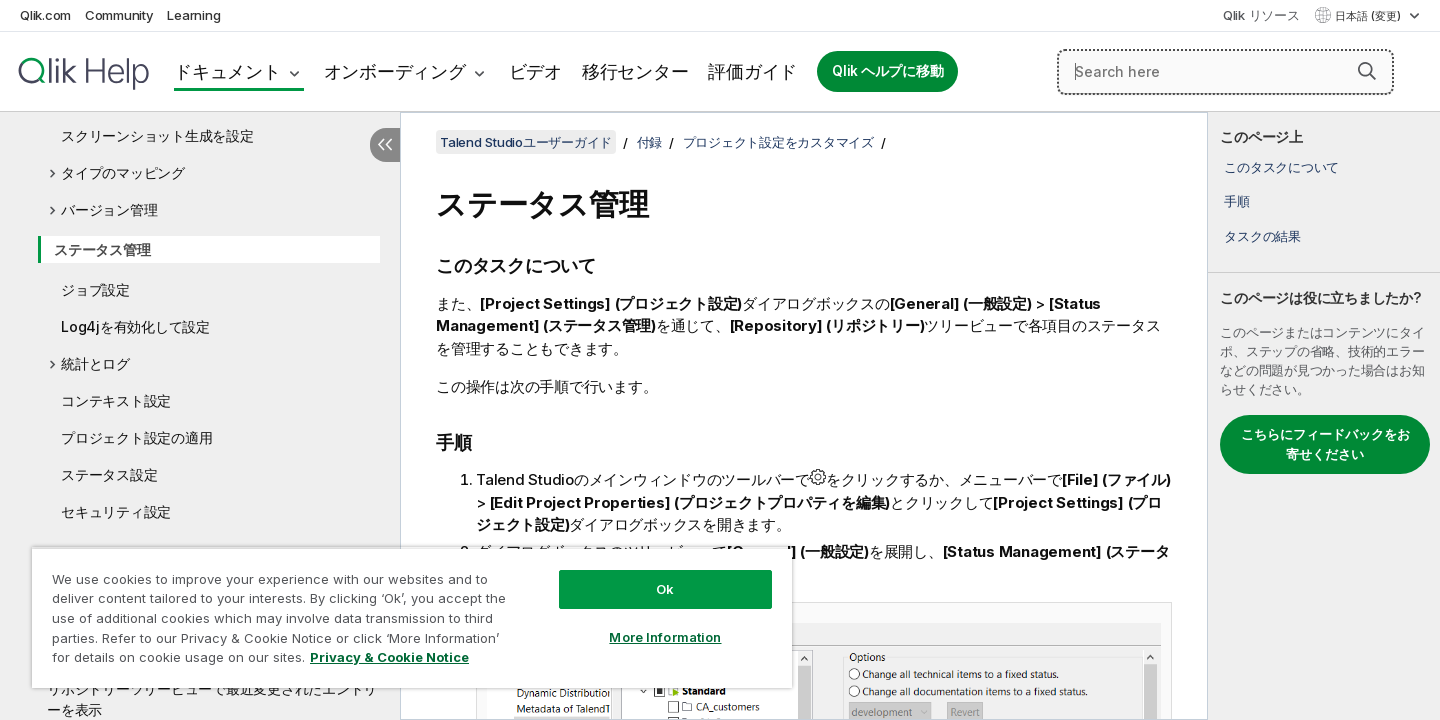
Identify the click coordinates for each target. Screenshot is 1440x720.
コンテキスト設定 (116, 400)
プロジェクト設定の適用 (136, 437)
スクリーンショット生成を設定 (157, 135)
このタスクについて (1281, 167)
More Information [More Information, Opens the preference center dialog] (665, 637)
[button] (1367, 71)
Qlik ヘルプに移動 (887, 71)
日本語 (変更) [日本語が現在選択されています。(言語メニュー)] (1369, 16)
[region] (412, 617)
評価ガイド (752, 71)
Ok (665, 589)
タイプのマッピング (123, 172)
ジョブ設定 (95, 289)
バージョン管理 (109, 209)
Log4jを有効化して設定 (135, 326)
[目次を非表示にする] (385, 145)
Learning (193, 15)
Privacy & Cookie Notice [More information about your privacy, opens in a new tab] (389, 657)
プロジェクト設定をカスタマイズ (778, 142)
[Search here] (1225, 72)
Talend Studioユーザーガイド (526, 142)
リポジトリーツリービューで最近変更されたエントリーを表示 (212, 699)
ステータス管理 (102, 249)
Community (119, 15)
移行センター (635, 71)
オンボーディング (395, 71)
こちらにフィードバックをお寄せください (1325, 444)
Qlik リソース (1261, 15)
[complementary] (1324, 416)
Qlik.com (45, 15)
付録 (650, 142)
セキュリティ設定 (116, 511)
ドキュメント (227, 71)
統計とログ (95, 363)
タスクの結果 (1262, 236)
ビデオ (535, 71)
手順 (1237, 201)
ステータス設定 (109, 474)
